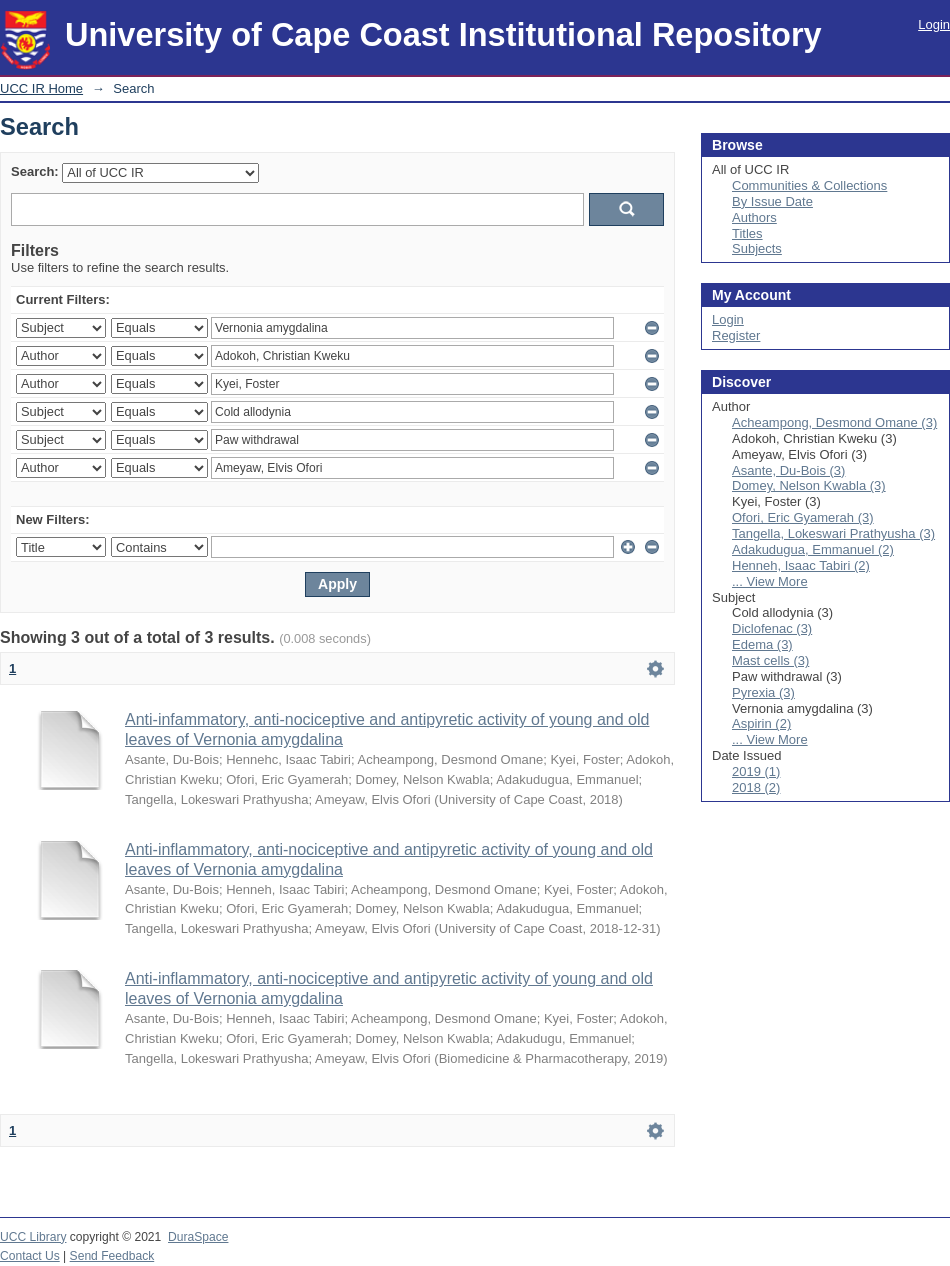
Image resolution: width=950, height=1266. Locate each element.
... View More (770, 581)
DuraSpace (198, 1237)
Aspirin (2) (761, 723)
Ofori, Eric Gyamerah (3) (803, 517)
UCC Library (33, 1237)
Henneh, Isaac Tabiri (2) (801, 565)
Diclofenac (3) (772, 628)
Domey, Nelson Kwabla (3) (809, 485)
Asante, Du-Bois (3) (788, 470)
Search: (35, 171)
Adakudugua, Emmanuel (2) (813, 549)
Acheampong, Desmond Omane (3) (834, 422)
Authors (754, 217)
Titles (747, 233)
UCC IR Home (41, 88)
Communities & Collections (809, 185)
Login (934, 24)
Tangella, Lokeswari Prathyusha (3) (833, 533)
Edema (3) (762, 644)
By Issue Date (772, 201)
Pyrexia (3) (763, 692)
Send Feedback (112, 1256)
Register (736, 335)
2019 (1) (756, 771)
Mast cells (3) (770, 660)
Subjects (757, 248)
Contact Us (30, 1256)
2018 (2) (756, 787)
